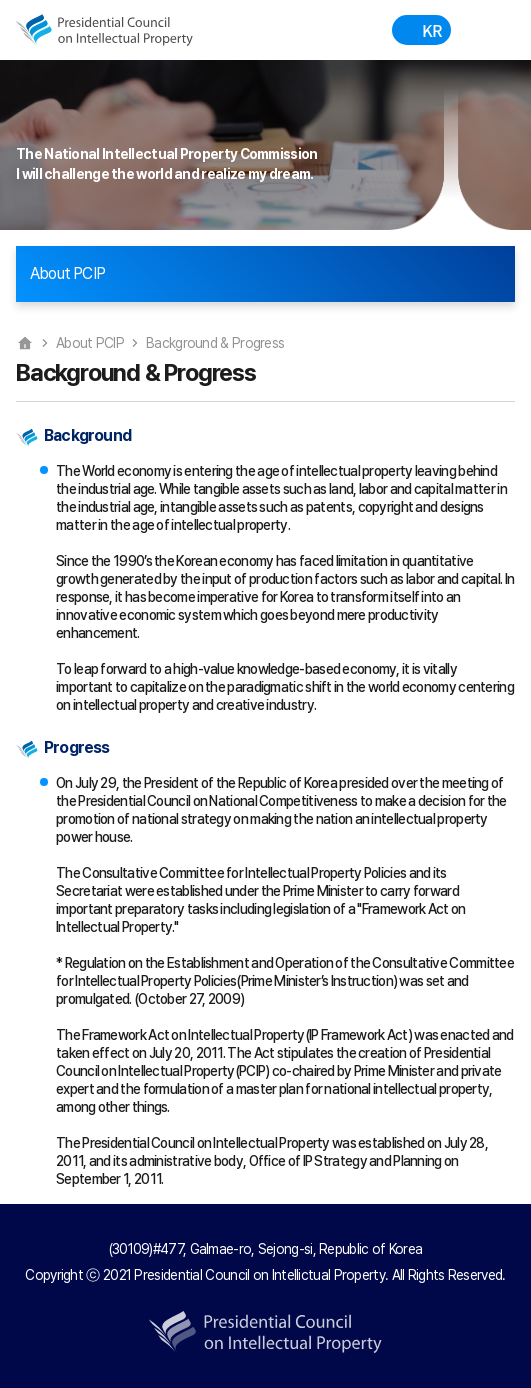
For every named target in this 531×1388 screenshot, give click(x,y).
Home (25, 343)
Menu (479, 30)
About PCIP (90, 343)
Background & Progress (215, 343)
